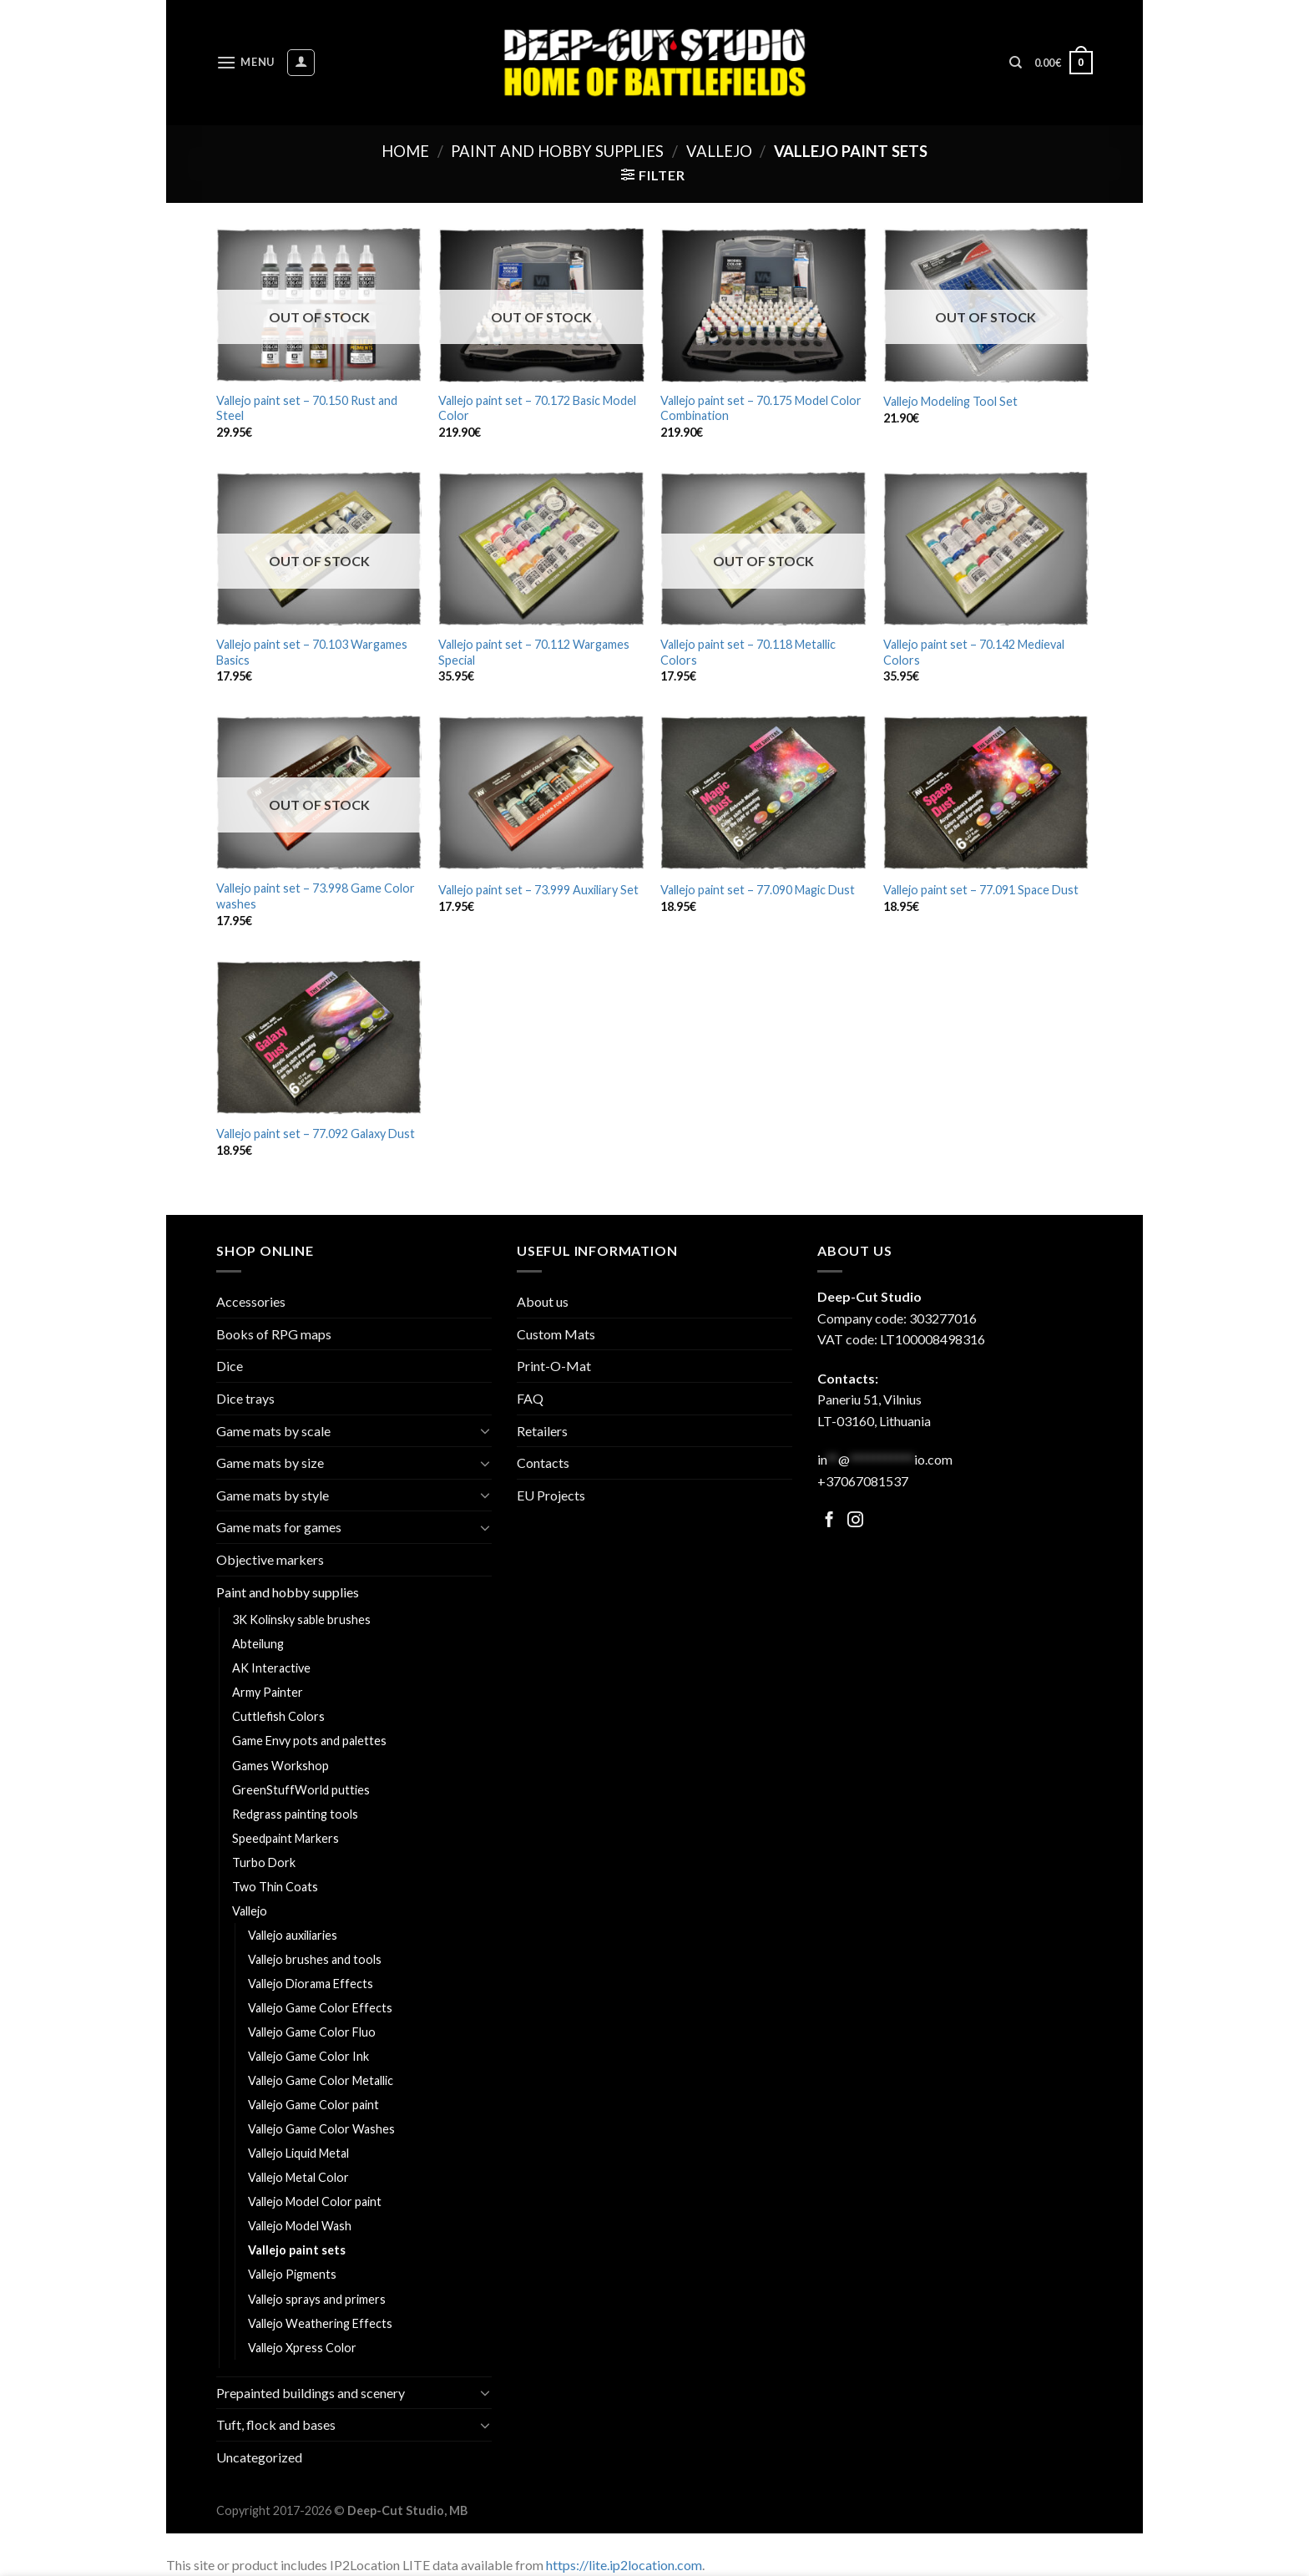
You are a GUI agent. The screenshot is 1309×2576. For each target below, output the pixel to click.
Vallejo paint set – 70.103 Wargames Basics (311, 652)
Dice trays (245, 1398)
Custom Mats (556, 1334)
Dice (229, 1366)
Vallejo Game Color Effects (320, 2008)
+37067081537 (862, 1481)
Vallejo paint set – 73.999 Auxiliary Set (538, 890)
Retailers (542, 1431)
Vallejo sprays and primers (317, 2299)
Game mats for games (278, 1527)
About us (543, 1301)
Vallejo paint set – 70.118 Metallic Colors (748, 652)
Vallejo (719, 151)
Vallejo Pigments (292, 2274)
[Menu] (245, 62)
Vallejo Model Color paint (315, 2201)
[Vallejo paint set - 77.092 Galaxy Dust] (319, 1037)
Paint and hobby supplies (557, 151)
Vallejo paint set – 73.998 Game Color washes (315, 896)
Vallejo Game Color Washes (321, 2129)
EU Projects (551, 1495)
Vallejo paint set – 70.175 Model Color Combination (761, 408)
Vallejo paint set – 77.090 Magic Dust (757, 890)
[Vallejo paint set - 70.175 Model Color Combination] (763, 305)
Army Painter (267, 1692)
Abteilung (258, 1644)
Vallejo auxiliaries (292, 1935)
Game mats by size (270, 1462)
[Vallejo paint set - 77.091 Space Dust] (986, 793)
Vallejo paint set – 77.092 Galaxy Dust (315, 1133)
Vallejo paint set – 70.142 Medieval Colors (973, 652)
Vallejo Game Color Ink (308, 2056)
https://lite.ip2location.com (624, 2565)
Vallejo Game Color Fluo (312, 2032)
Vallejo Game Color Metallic (320, 2080)
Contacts (543, 1462)
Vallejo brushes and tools (315, 1959)
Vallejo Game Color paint (313, 2105)
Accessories (251, 1301)
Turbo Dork (264, 1862)
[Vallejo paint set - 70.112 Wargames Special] (541, 549)
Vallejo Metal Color (298, 2177)
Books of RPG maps (273, 1334)
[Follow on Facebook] (829, 1521)
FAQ (530, 1398)
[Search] (1015, 62)
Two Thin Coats (275, 1887)
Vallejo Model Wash (299, 2226)
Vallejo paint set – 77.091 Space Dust (981, 890)
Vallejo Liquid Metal (298, 2153)
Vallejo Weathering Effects (320, 2323)
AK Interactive (271, 1668)
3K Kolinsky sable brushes (301, 1619)
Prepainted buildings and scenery (310, 2393)
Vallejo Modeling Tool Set (950, 401)
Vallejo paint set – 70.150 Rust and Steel (306, 408)
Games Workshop (280, 1766)
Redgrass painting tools (295, 1814)
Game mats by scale (273, 1431)
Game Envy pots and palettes (309, 1740)
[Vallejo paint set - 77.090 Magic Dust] (763, 793)
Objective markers (270, 1559)
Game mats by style (272, 1495)
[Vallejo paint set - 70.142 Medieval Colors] (986, 549)
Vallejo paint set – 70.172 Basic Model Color (537, 408)
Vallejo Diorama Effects (310, 1983)
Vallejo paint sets (297, 2250)
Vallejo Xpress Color (302, 2348)
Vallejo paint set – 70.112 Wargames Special (533, 652)
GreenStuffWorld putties (301, 1790)
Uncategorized (259, 2457)
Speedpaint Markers (285, 1838)
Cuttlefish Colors (278, 1716)
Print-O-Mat (554, 1366)
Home (405, 151)
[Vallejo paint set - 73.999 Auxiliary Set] (541, 793)
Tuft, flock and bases (276, 2424)
